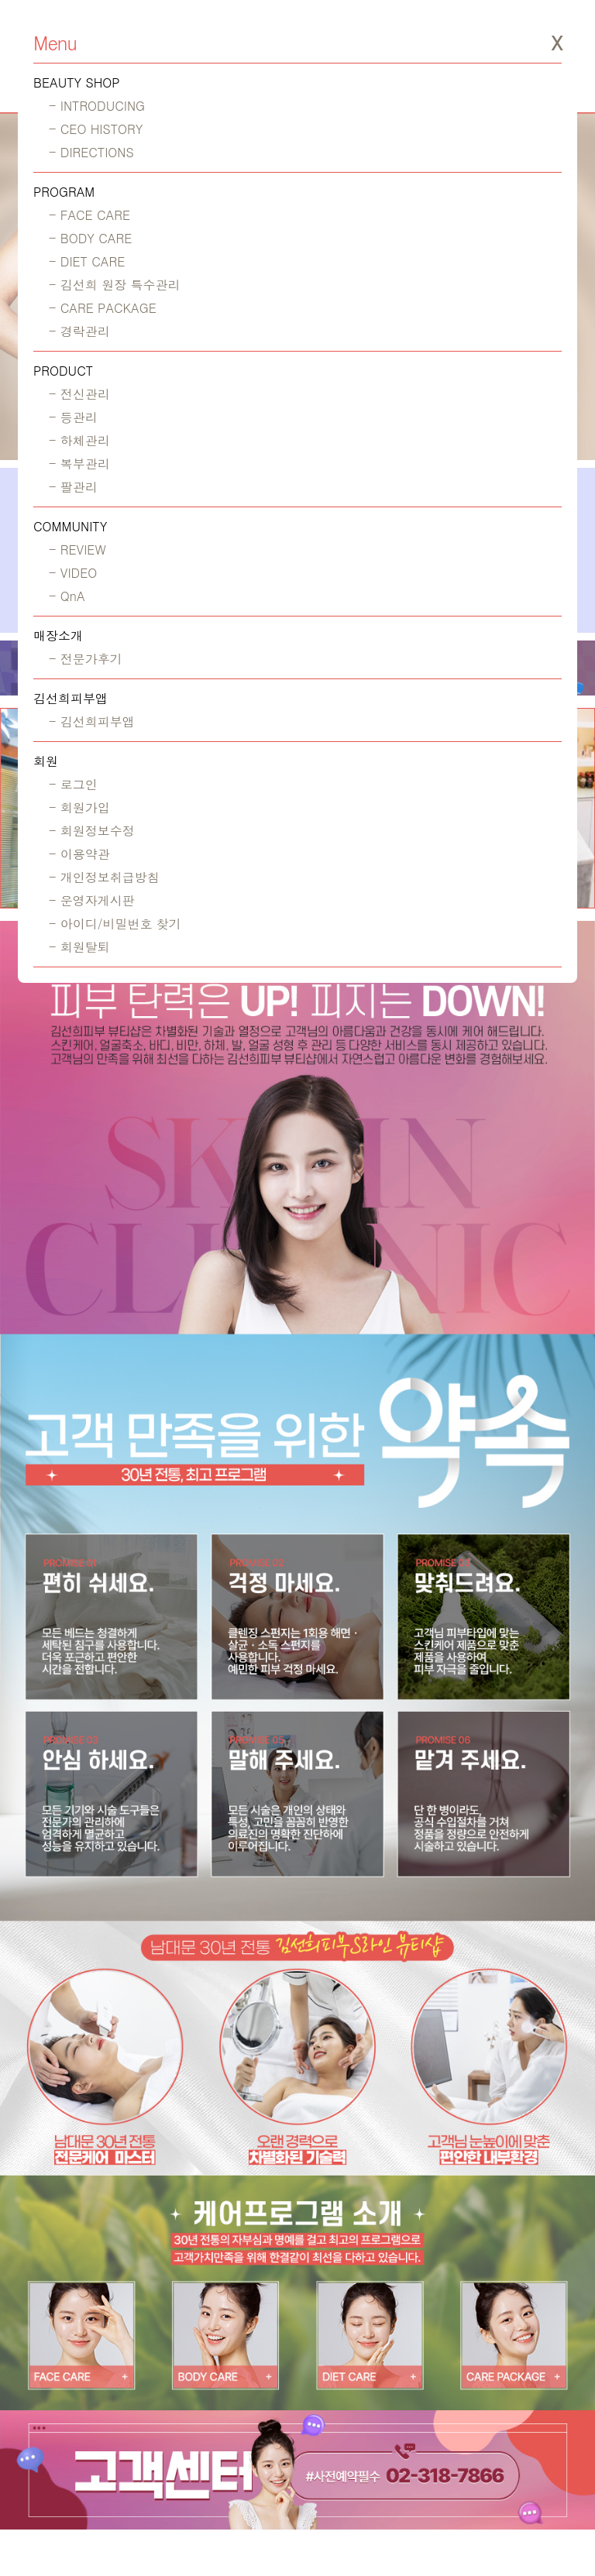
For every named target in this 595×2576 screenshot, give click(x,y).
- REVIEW (77, 549)
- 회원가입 (79, 807)
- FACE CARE (89, 215)
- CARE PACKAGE (102, 308)
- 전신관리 (79, 394)
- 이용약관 (79, 854)
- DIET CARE (87, 261)
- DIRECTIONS (91, 152)
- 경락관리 (79, 331)
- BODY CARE (90, 238)
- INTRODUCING (97, 106)
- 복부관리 (79, 463)
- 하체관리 (79, 440)
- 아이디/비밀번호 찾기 (115, 924)
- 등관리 (73, 417)
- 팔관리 (73, 487)
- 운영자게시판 (92, 900)
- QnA (67, 596)
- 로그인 (73, 784)
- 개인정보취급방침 (104, 877)
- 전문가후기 (85, 659)
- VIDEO (73, 573)
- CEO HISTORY (96, 129)
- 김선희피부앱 (92, 721)
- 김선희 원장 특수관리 (114, 285)
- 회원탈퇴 (79, 947)
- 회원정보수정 (92, 831)
